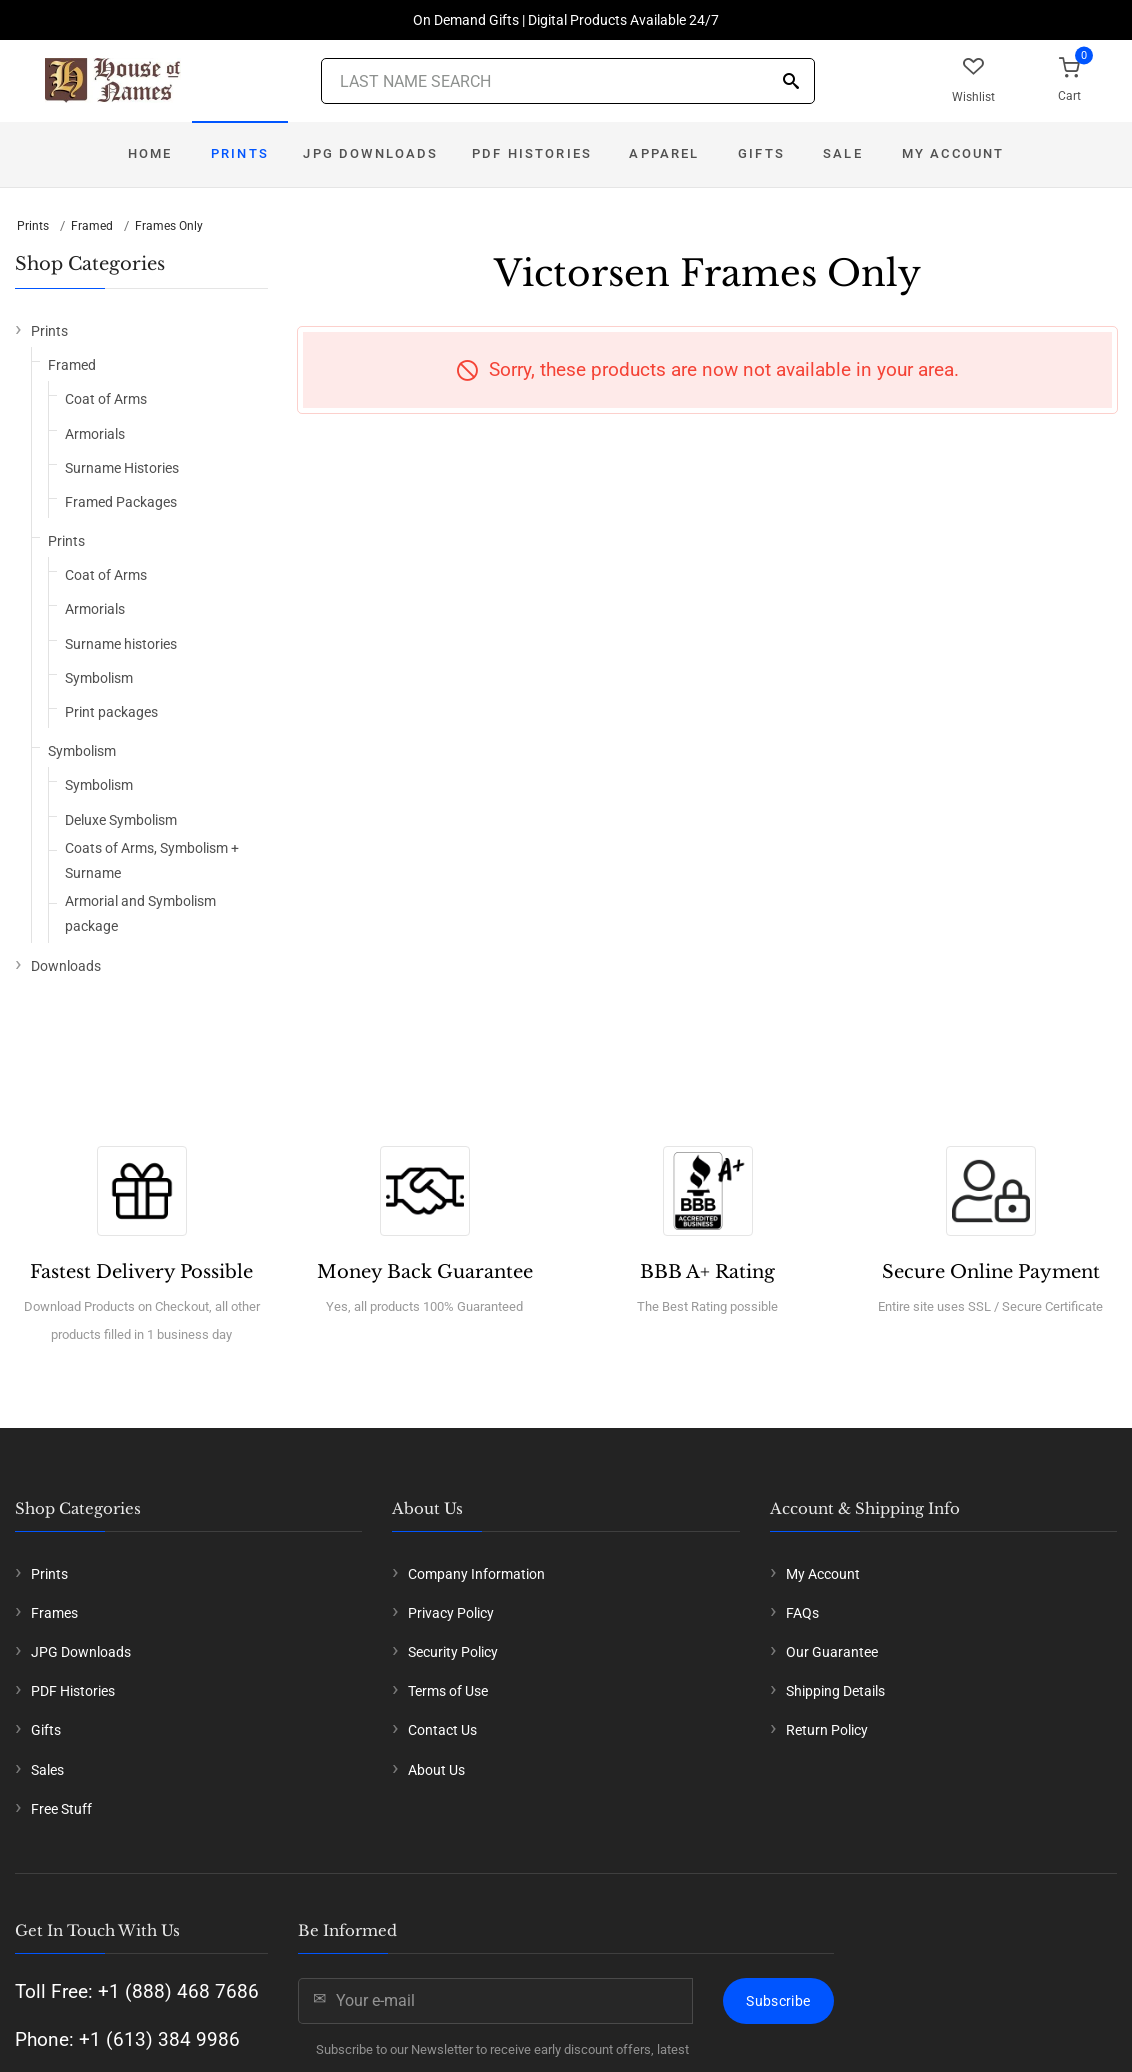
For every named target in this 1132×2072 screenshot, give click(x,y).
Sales (47, 1770)
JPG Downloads (370, 153)
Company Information (476, 1574)
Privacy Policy (451, 1613)
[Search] (791, 82)
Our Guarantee (832, 1652)
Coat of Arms (106, 399)
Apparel (664, 153)
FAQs (802, 1613)
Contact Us (442, 1730)
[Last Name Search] (568, 81)
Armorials (95, 434)
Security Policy (453, 1652)
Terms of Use (448, 1691)
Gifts (761, 153)
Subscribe (778, 2001)
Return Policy (827, 1730)
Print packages (111, 712)
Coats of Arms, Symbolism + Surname (152, 860)
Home (150, 153)
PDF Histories (532, 153)
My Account (953, 153)
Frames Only (169, 226)
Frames (54, 1613)
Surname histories (121, 644)
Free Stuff (61, 1809)
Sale (843, 153)
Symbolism (99, 678)
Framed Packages (121, 502)
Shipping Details (835, 1691)
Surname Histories (122, 468)
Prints (240, 153)
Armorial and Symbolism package (140, 913)
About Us (436, 1770)
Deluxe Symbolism (121, 820)
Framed (92, 226)
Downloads (66, 966)
